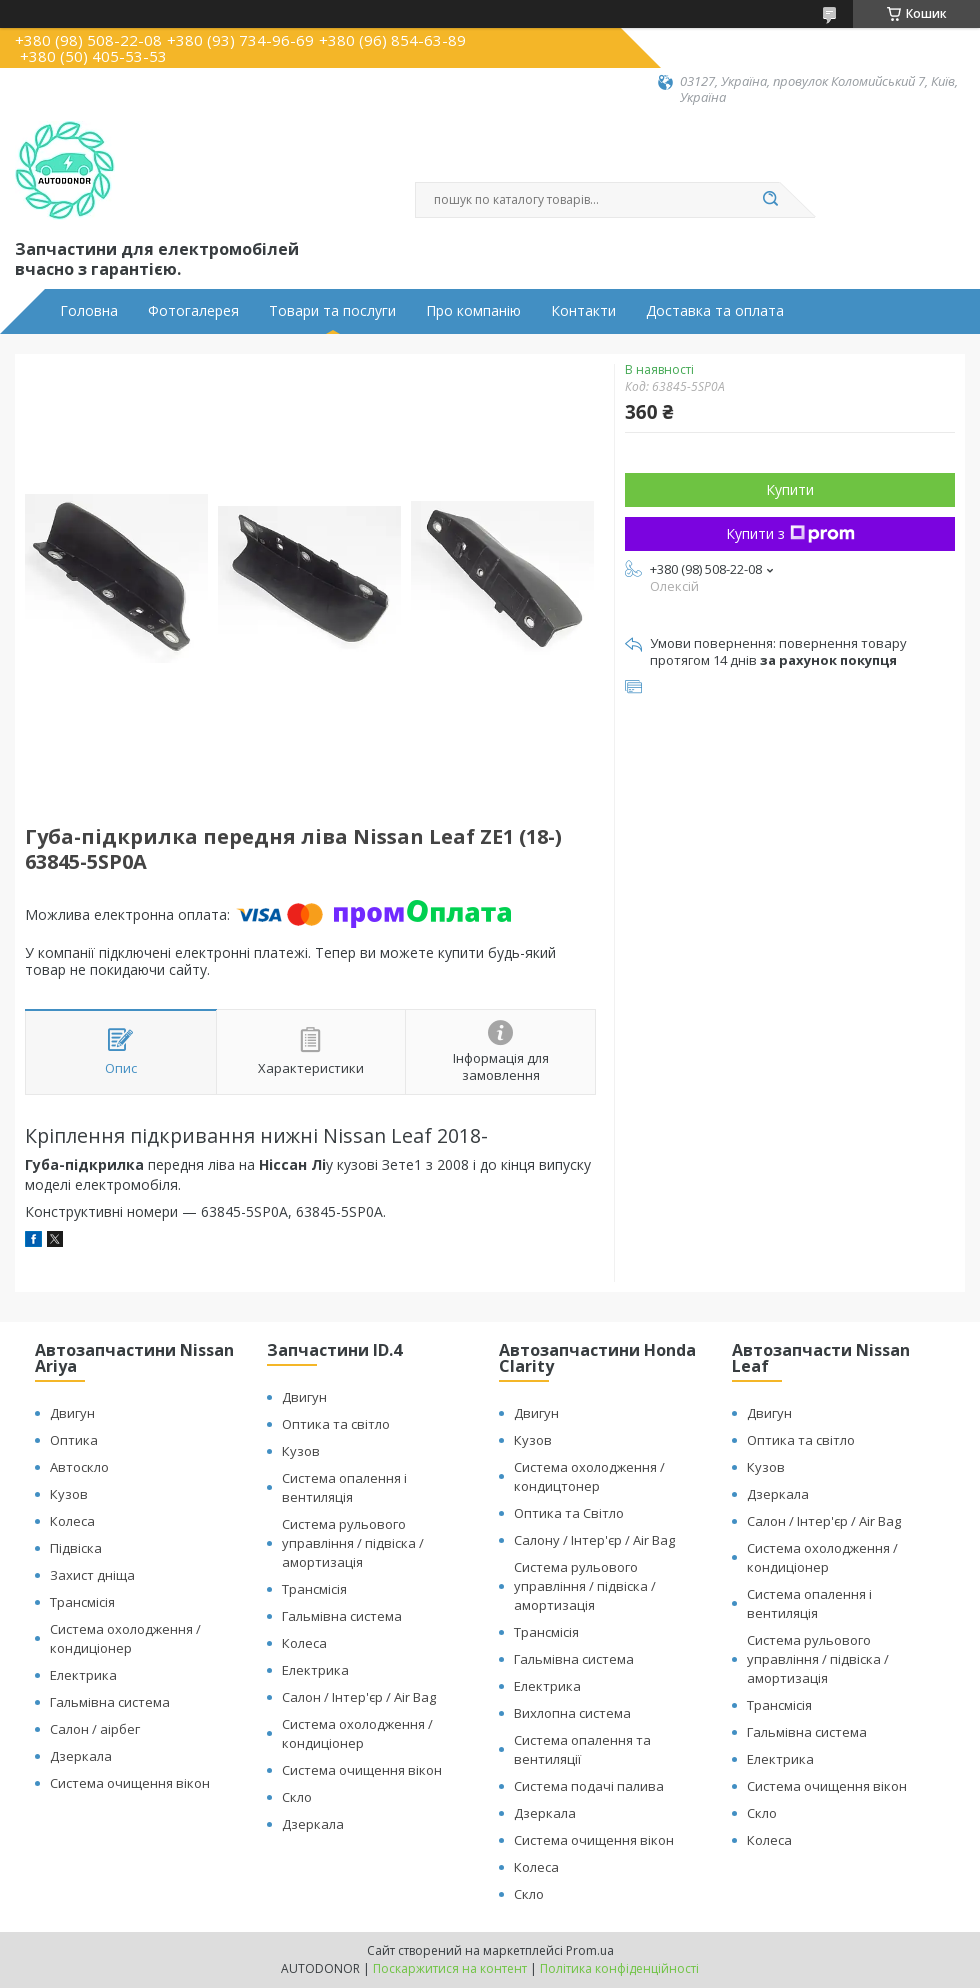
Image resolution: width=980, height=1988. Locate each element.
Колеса (72, 1521)
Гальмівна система (110, 1702)
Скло (297, 1797)
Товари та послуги (332, 311)
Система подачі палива (589, 1786)
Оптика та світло (336, 1424)
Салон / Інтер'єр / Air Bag (359, 1697)
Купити (790, 489)
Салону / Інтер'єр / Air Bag (594, 1540)
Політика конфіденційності (619, 1968)
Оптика (74, 1440)
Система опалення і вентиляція (344, 1487)
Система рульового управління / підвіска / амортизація (353, 1543)
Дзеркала (81, 1756)
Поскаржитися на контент (450, 1968)
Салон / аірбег (95, 1729)
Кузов (69, 1494)
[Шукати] (770, 200)
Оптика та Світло (569, 1513)
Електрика (83, 1675)
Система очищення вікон (130, 1783)
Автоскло (79, 1467)
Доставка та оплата (715, 311)
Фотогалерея (193, 311)
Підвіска (76, 1548)
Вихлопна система (572, 1713)
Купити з (790, 533)
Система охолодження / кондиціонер (125, 1638)
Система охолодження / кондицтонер (589, 1476)
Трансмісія (82, 1602)
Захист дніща (92, 1575)
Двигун (72, 1413)
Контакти (583, 311)
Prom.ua (590, 1950)
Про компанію (473, 311)
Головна (89, 311)
